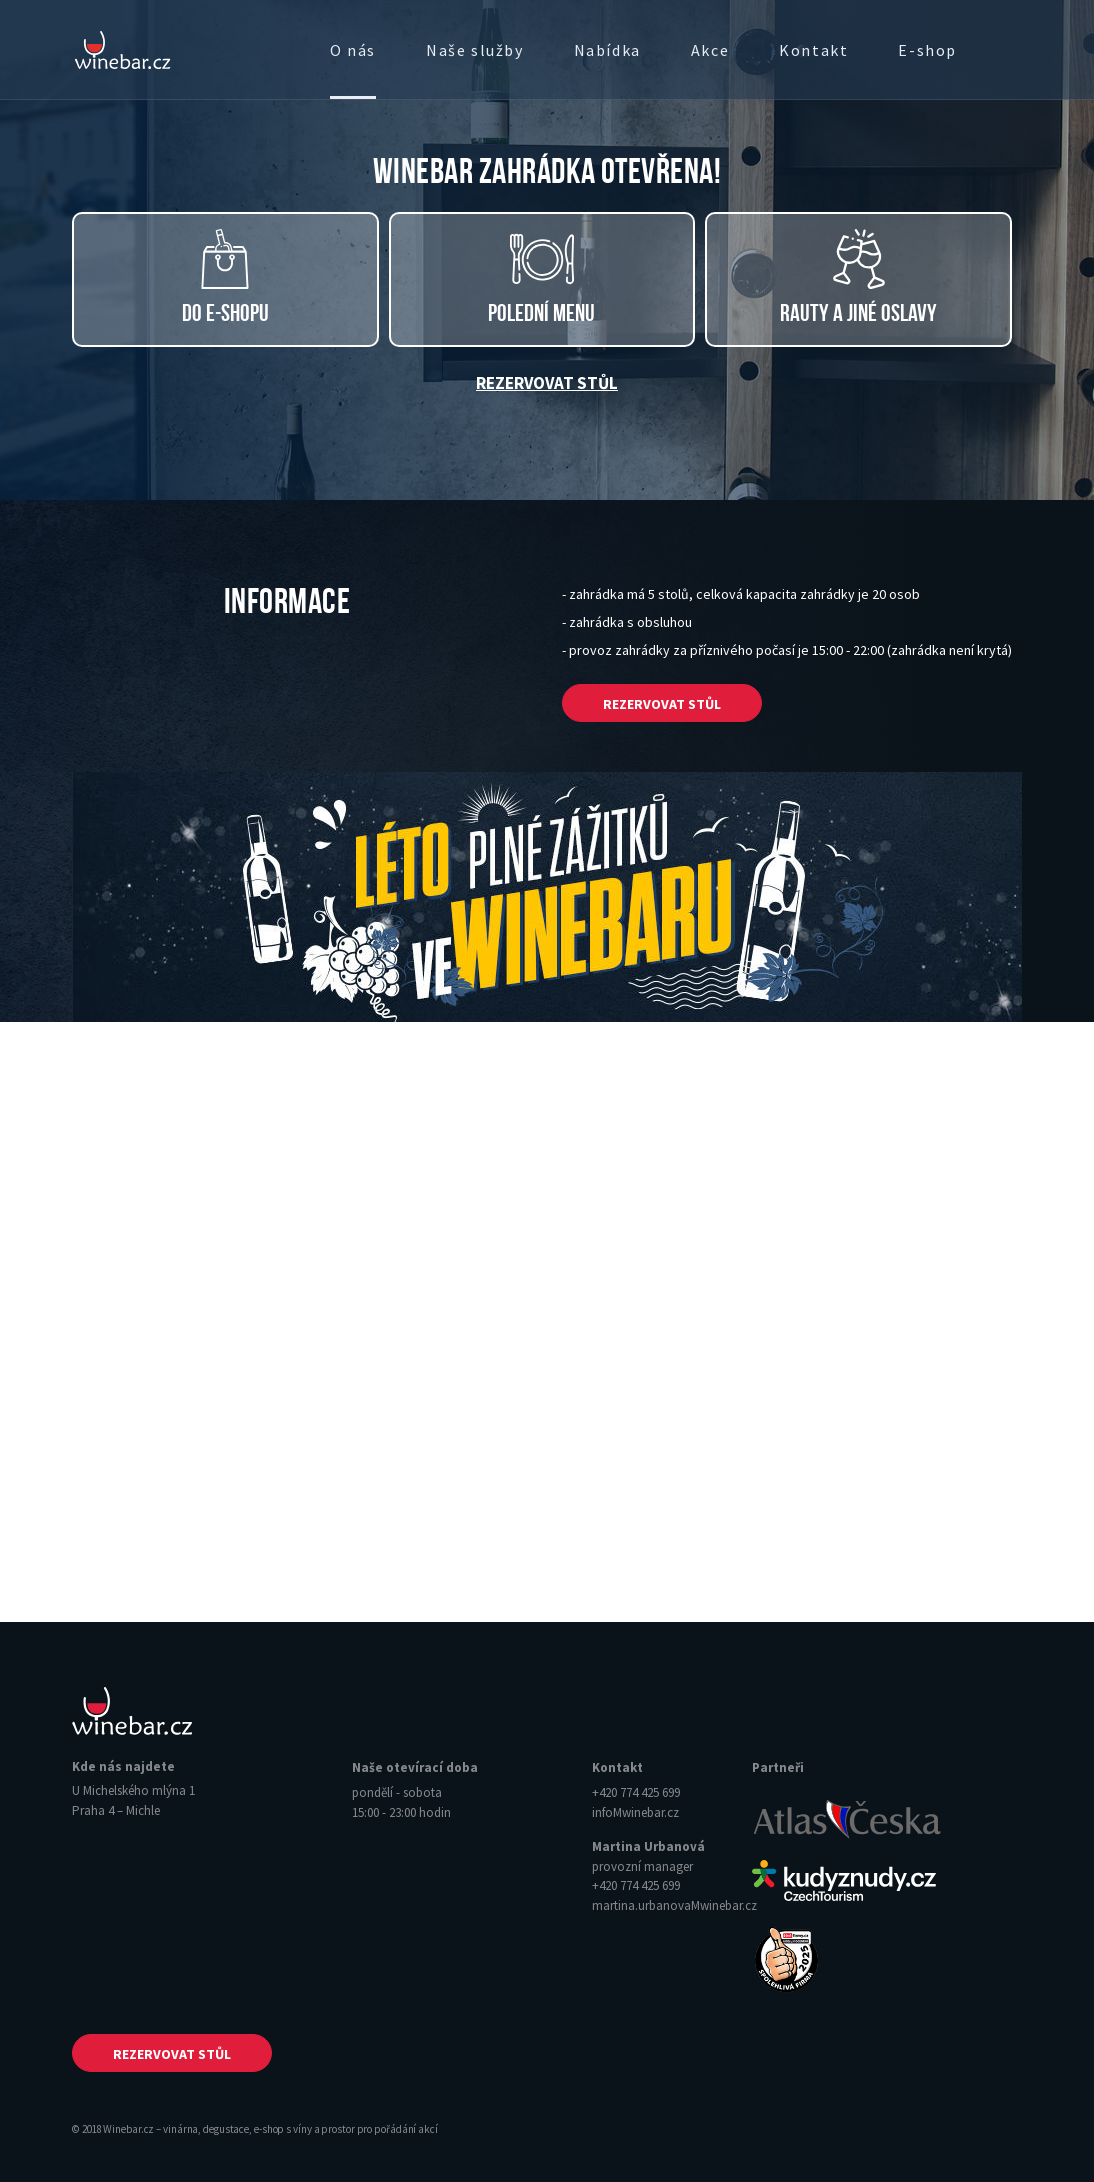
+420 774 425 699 (636, 1792)
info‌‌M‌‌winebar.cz (635, 1812)
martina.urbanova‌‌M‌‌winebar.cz (674, 1905)
